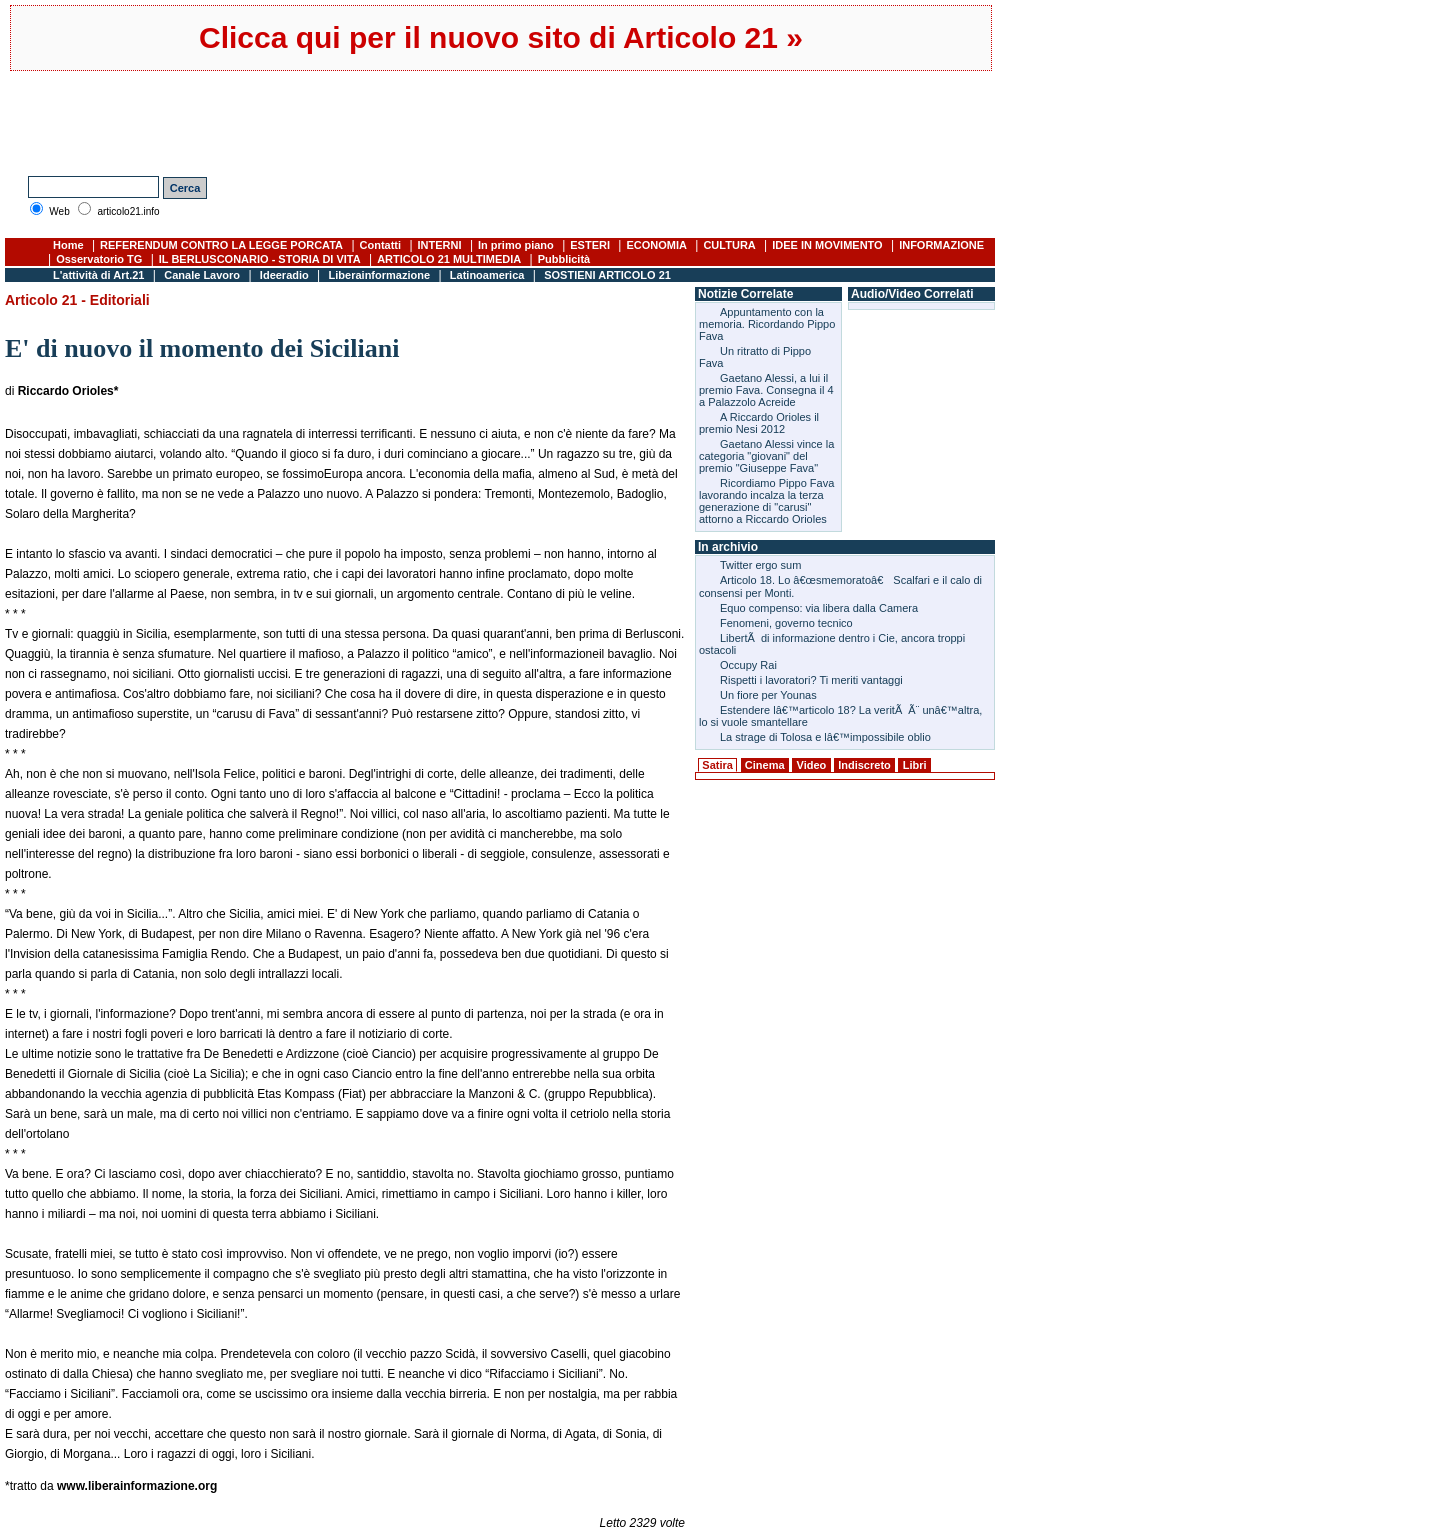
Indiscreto (864, 765)
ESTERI (590, 245)
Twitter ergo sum (760, 565)
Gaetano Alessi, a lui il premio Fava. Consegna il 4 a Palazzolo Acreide (766, 390)
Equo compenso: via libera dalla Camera (819, 608)
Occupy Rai (748, 665)
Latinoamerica (487, 275)
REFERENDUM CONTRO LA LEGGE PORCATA (221, 245)
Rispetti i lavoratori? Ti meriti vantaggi (811, 680)
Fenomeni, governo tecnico (786, 623)
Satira (717, 765)
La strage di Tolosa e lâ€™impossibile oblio (825, 737)
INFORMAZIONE (941, 245)
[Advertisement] (369, 121)
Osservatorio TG (99, 259)
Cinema (765, 765)
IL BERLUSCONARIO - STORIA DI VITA (260, 259)
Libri (915, 765)
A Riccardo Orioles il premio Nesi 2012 (759, 423)
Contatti (381, 245)
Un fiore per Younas (768, 695)
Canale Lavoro (202, 275)
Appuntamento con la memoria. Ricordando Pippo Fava (767, 324)
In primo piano (516, 245)
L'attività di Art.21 (98, 275)
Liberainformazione (379, 275)
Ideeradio (284, 275)
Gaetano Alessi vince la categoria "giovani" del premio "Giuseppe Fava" (766, 456)
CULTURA (729, 245)
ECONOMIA (656, 245)
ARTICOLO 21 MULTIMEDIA (449, 259)
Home (68, 245)
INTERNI (440, 245)
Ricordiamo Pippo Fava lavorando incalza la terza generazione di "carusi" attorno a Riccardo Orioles (766, 501)
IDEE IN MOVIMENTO (827, 245)
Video (812, 765)
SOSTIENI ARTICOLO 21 (607, 275)
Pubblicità (564, 259)
